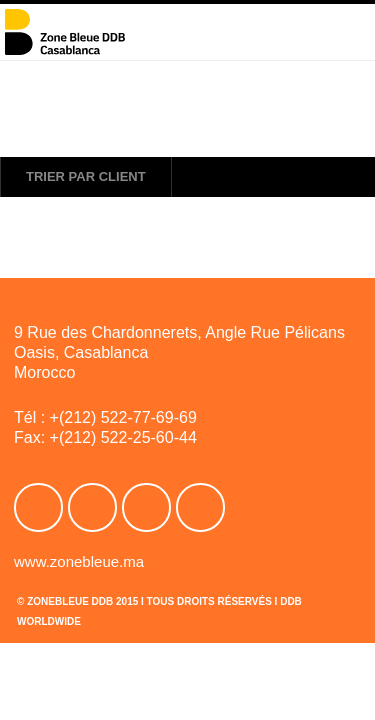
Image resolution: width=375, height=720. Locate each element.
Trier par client (86, 176)
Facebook (38, 507)
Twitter (92, 507)
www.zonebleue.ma (79, 561)
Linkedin (200, 507)
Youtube (146, 507)
